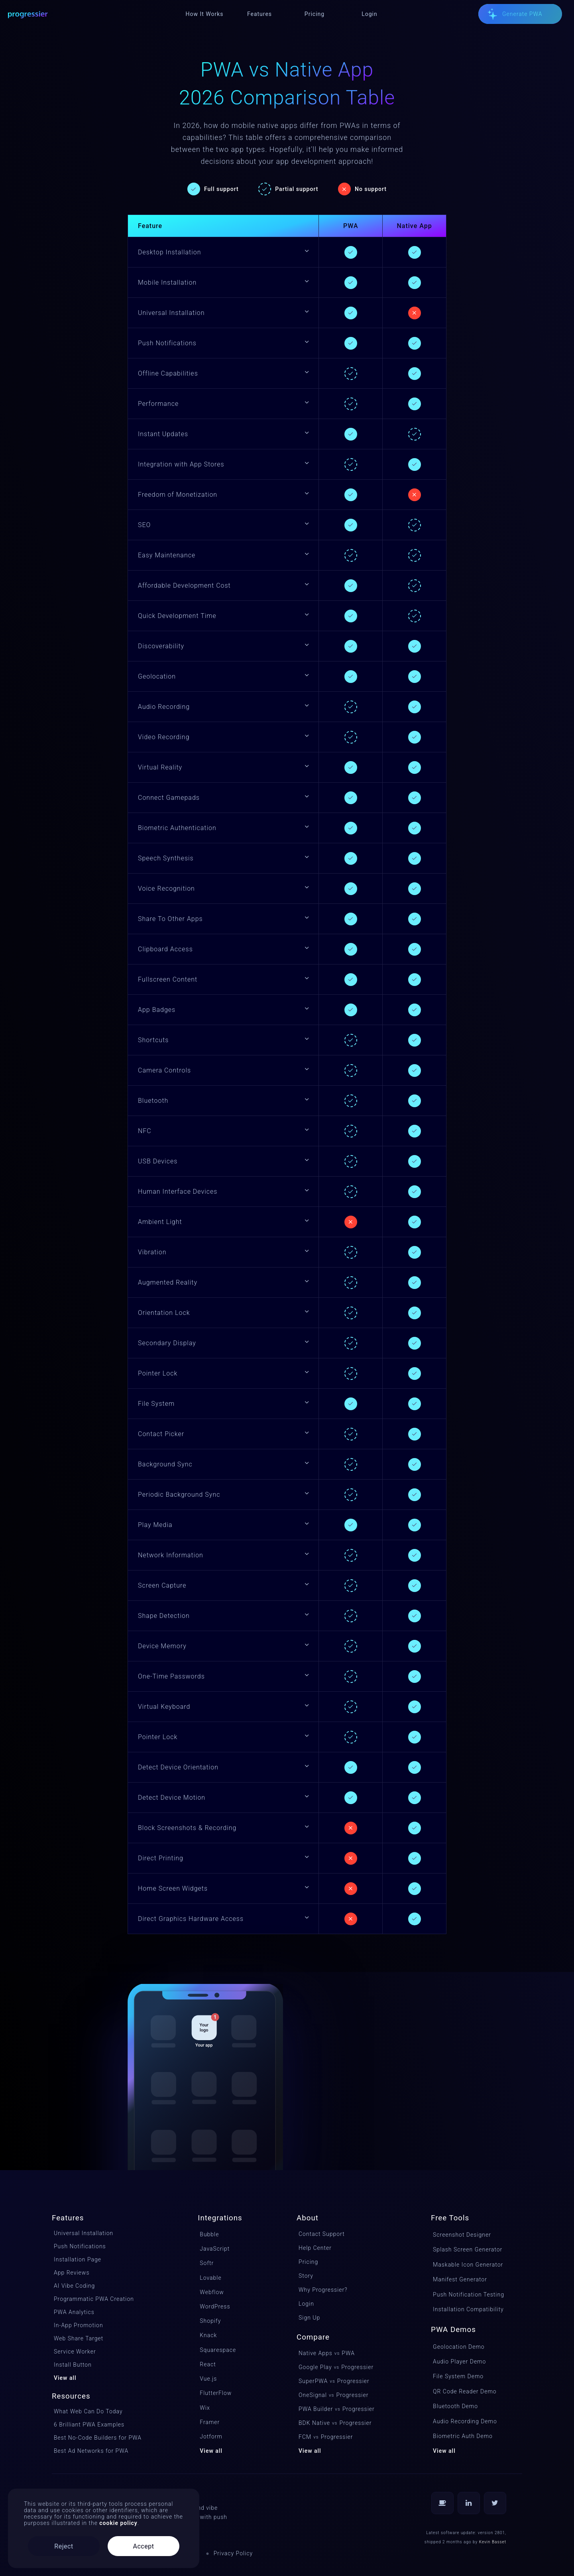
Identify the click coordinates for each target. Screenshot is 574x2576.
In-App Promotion (78, 2325)
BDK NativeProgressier (335, 2423)
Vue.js (208, 2378)
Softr (207, 2263)
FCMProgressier (326, 2437)
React (208, 2364)
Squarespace (218, 2350)
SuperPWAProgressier (334, 2381)
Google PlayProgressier (336, 2367)
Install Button (73, 2364)
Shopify (210, 2321)
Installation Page (77, 2259)
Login (306, 2303)
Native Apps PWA (327, 2353)
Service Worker (75, 2351)
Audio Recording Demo (465, 2421)
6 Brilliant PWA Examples (89, 2424)
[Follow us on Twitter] (495, 2503)
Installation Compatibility (468, 2309)
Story (306, 2276)
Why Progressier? (323, 2290)
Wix (205, 2408)
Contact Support (322, 2234)
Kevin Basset (492, 2542)
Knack (208, 2335)
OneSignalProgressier (333, 2395)
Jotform (211, 2436)
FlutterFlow (216, 2393)
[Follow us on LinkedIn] (469, 2503)
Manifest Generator (460, 2279)
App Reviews (72, 2272)
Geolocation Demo (459, 2347)
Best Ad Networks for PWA (91, 2451)
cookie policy (118, 2523)
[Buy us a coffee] (442, 2503)
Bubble (209, 2234)
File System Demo (458, 2376)
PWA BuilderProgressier (337, 2409)
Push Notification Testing (468, 2294)
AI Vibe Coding (74, 2286)
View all (65, 2378)
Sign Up (309, 2317)
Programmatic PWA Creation (94, 2299)
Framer (210, 2422)
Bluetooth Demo (455, 2406)
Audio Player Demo (459, 2361)
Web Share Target (78, 2338)
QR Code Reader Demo (465, 2391)
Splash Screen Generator (467, 2249)
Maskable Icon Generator (468, 2264)
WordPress (215, 2306)
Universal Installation (83, 2233)
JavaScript (215, 2248)
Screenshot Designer (462, 2235)
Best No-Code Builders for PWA (98, 2437)
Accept (143, 2546)
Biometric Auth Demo (463, 2436)
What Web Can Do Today (88, 2411)
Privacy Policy (233, 2553)
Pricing (308, 2262)
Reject (63, 2546)
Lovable (210, 2278)
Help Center (315, 2248)
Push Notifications (80, 2246)
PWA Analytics (74, 2312)
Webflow (212, 2292)
